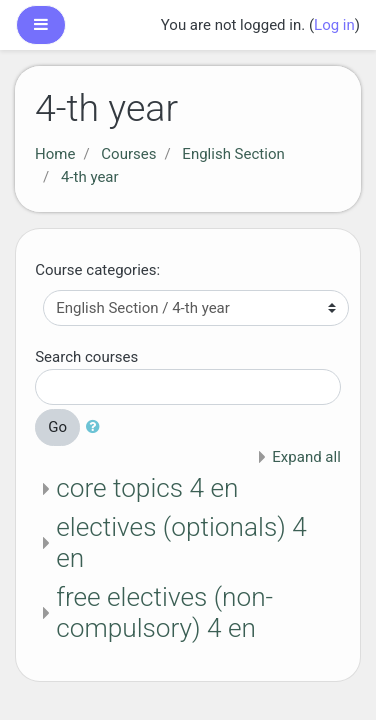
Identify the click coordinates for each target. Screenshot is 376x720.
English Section (233, 154)
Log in (334, 25)
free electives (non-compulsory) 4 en (164, 613)
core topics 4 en (147, 488)
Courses (128, 154)
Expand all (306, 457)
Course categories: (97, 270)
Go (57, 427)
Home (55, 154)
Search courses (86, 357)
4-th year (90, 177)
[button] (97, 427)
